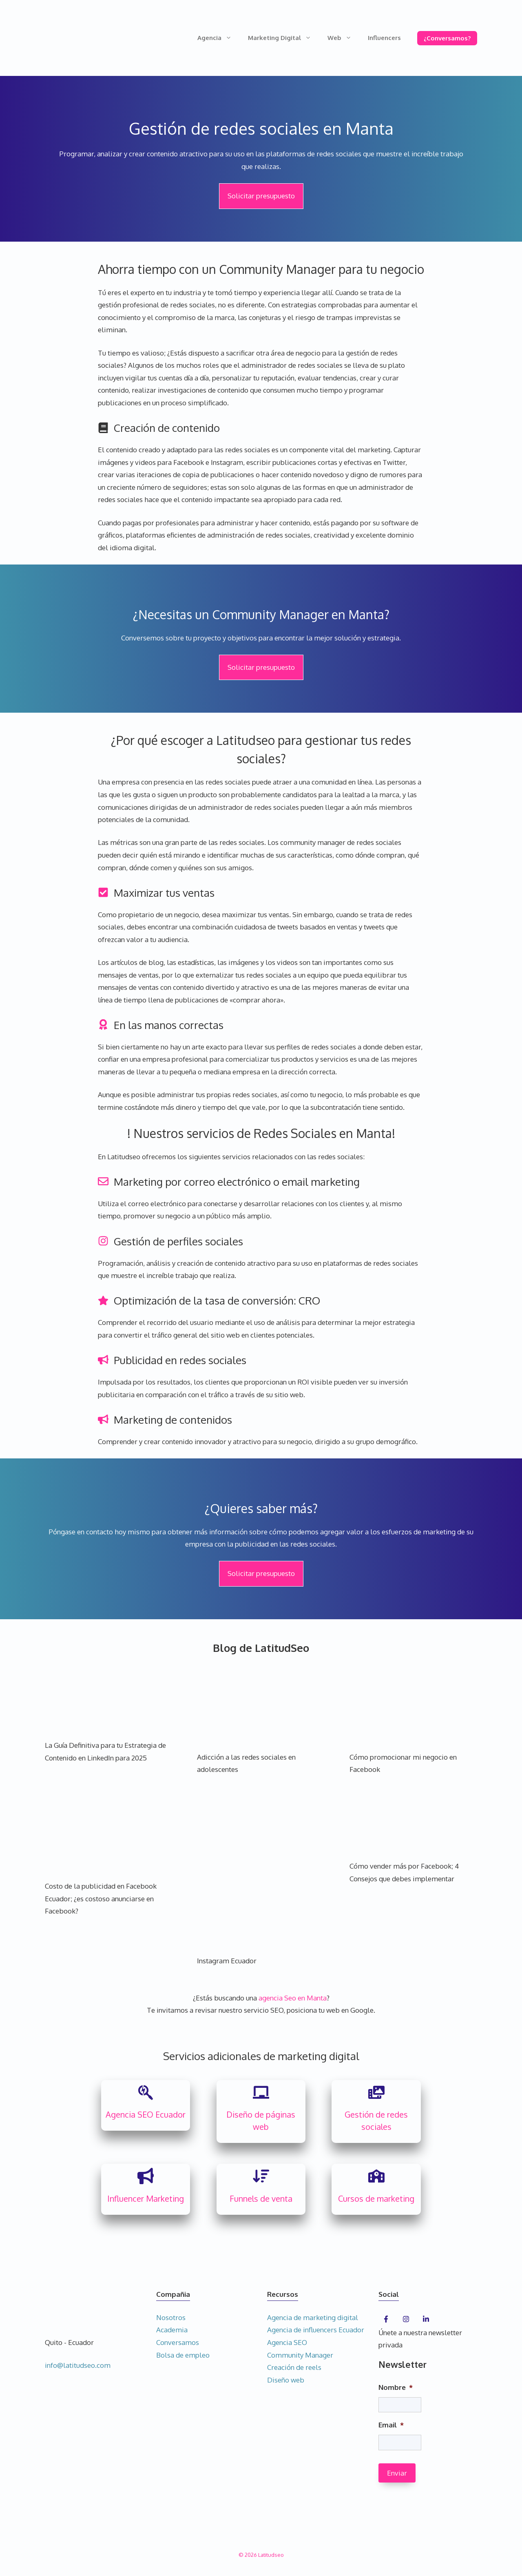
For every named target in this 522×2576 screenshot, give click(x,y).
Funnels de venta (261, 2198)
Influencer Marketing (145, 2198)
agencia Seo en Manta (293, 1998)
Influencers (384, 38)
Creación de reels (294, 2367)
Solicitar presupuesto (261, 195)
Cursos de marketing (376, 2198)
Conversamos (177, 2342)
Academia (172, 2329)
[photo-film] (376, 2092)
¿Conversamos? (447, 38)
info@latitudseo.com (78, 2365)
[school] (376, 2176)
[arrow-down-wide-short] (261, 2176)
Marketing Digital (283, 38)
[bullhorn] (145, 2176)
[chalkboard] (261, 2092)
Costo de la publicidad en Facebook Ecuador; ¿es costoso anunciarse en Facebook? (101, 1898)
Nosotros (171, 2317)
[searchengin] (145, 2092)
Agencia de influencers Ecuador (315, 2329)
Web (343, 38)
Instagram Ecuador (227, 1960)
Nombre (395, 2387)
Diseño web (285, 2380)
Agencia (218, 38)
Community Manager (300, 2355)
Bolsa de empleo (183, 2355)
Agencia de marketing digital (312, 2317)
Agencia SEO (287, 2342)
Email (391, 2424)
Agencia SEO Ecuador (146, 2114)
